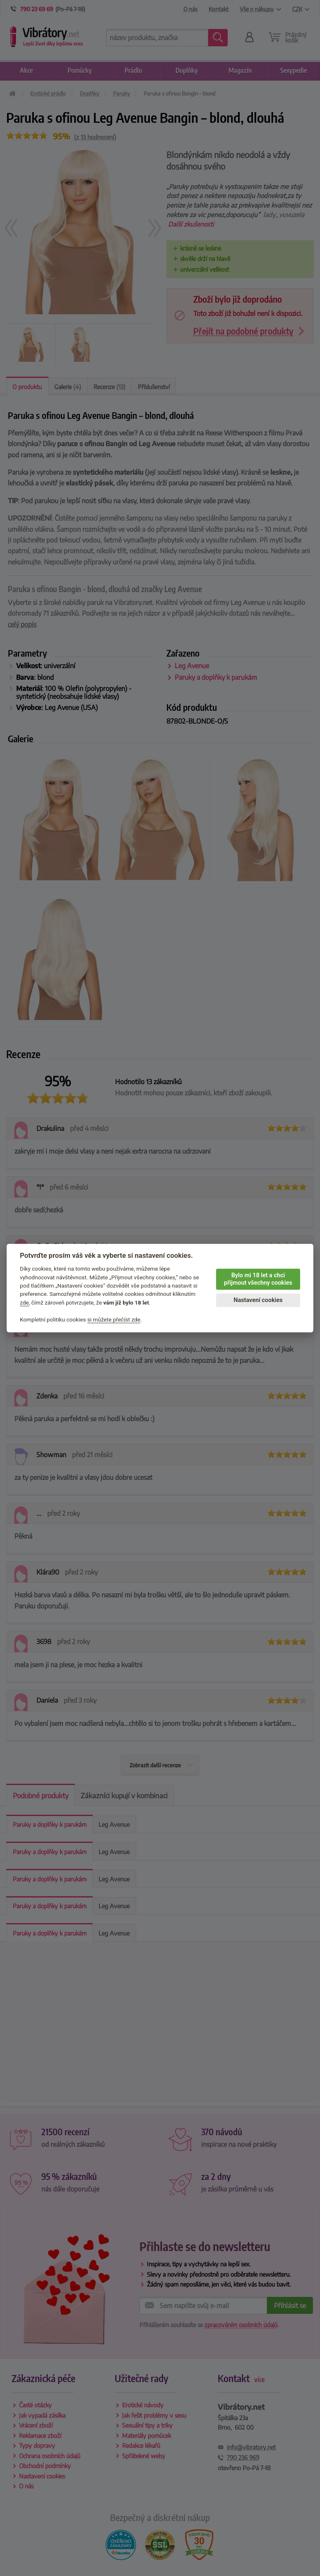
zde (24, 1302)
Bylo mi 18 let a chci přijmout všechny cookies (258, 1279)
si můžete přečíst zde (113, 1319)
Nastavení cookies (257, 1300)
